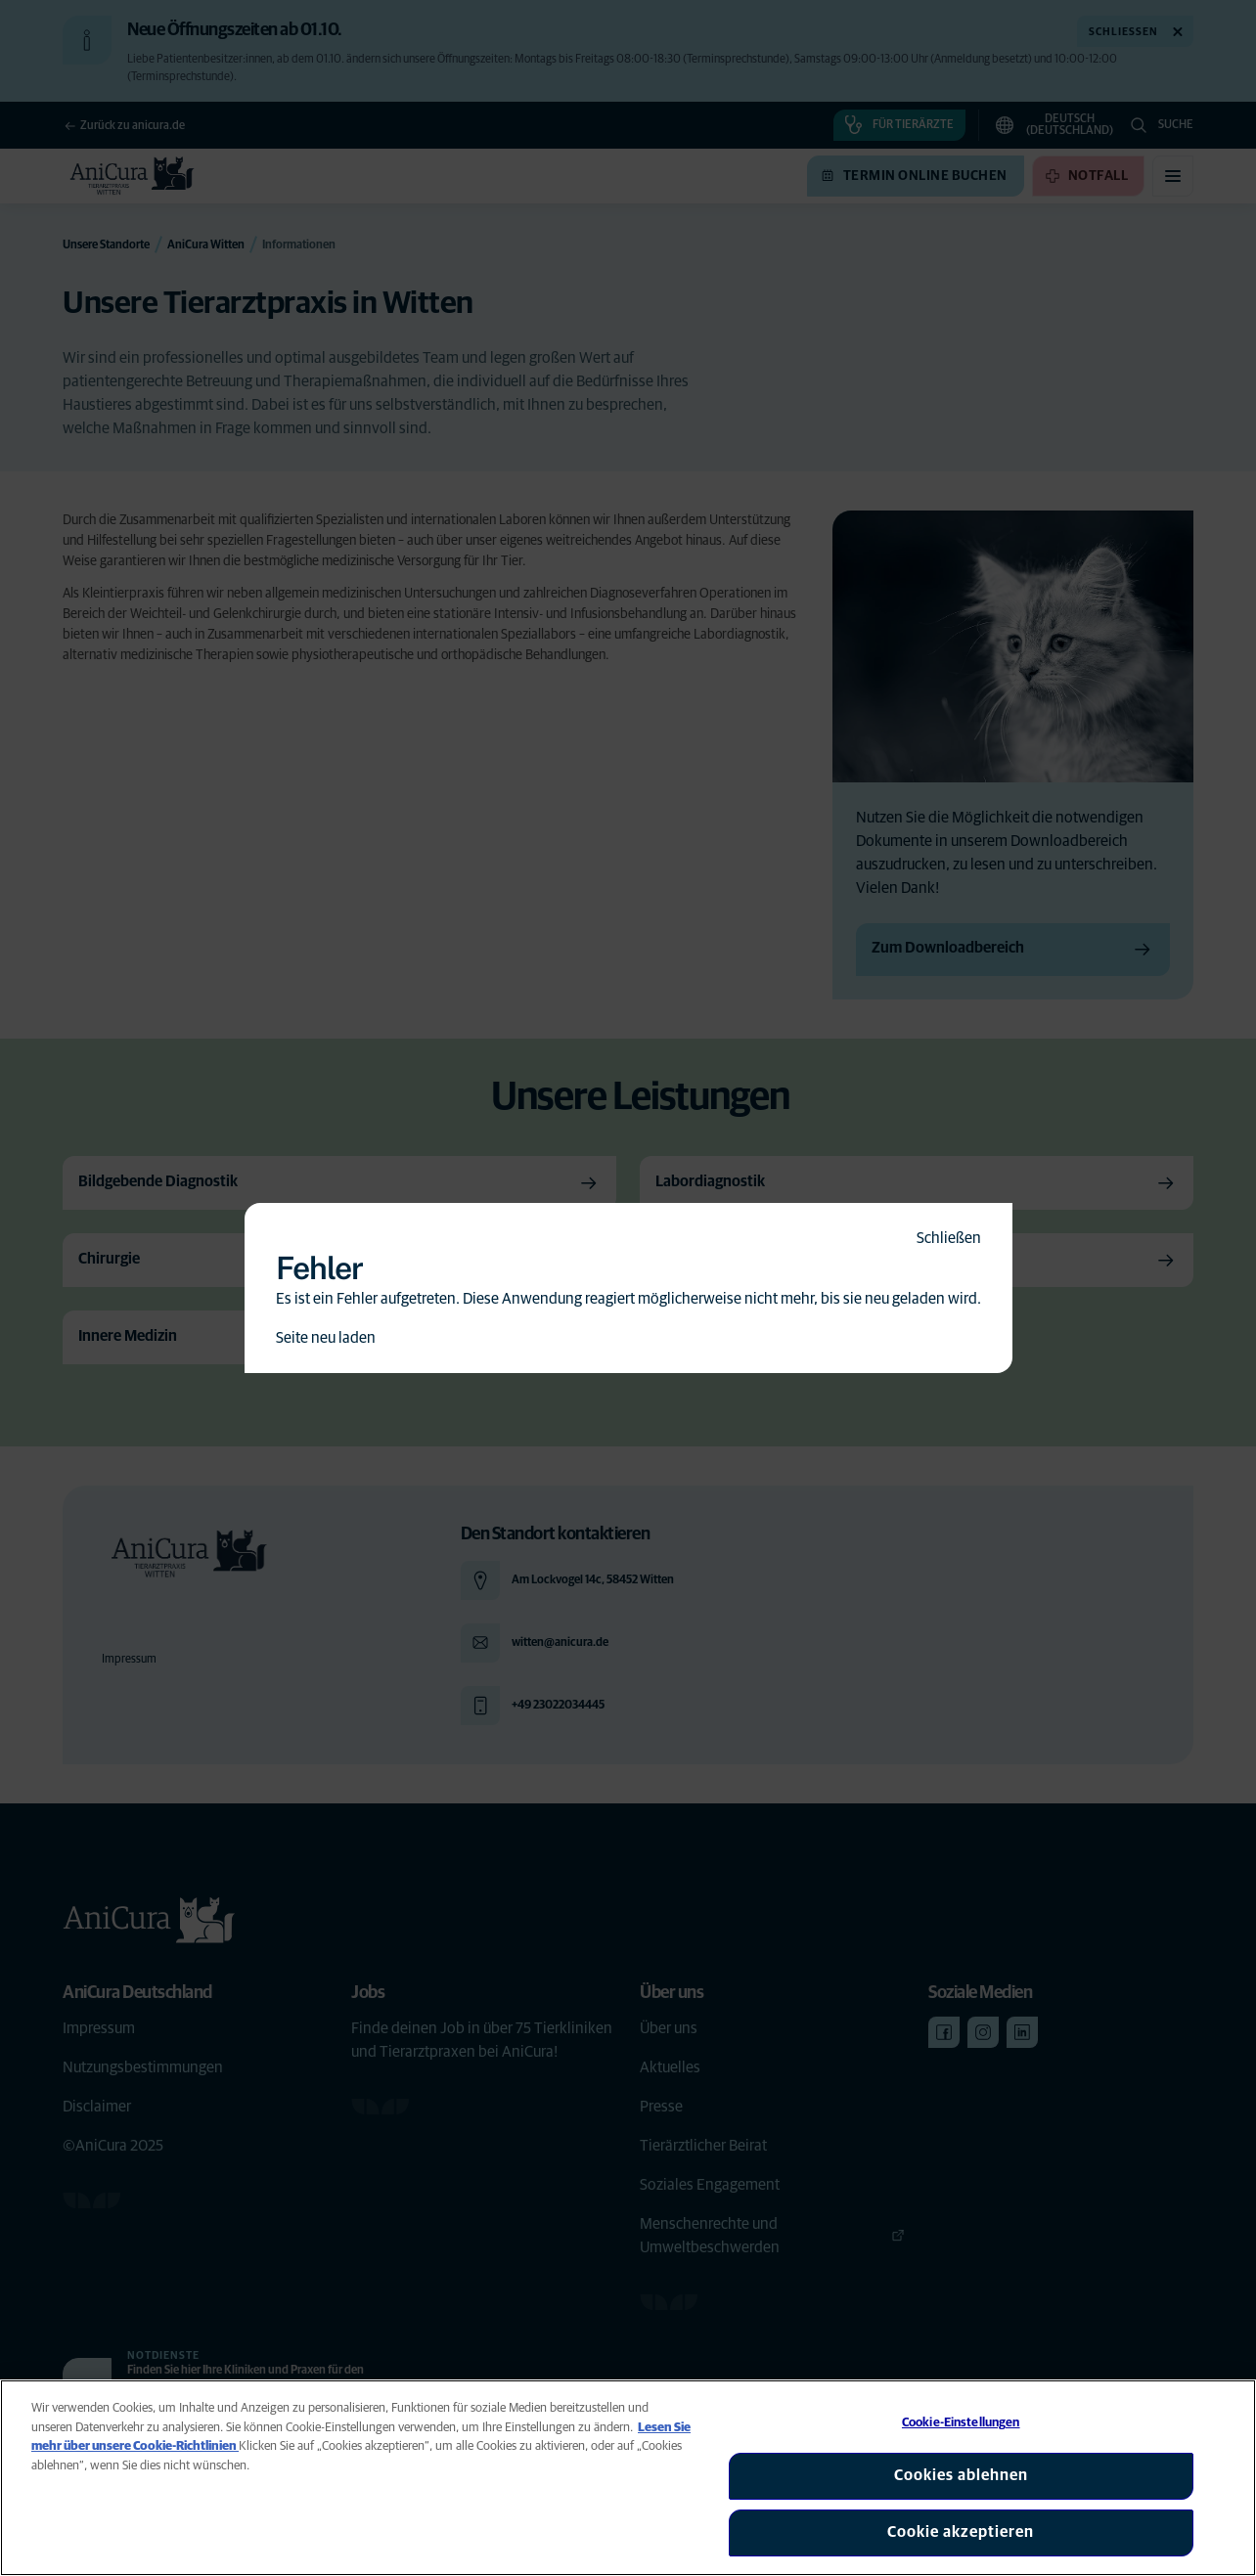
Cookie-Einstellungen (961, 2423)
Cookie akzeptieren (960, 2532)
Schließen (949, 1238)
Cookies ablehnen (961, 2475)
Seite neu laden (326, 1338)
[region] (628, 2477)
